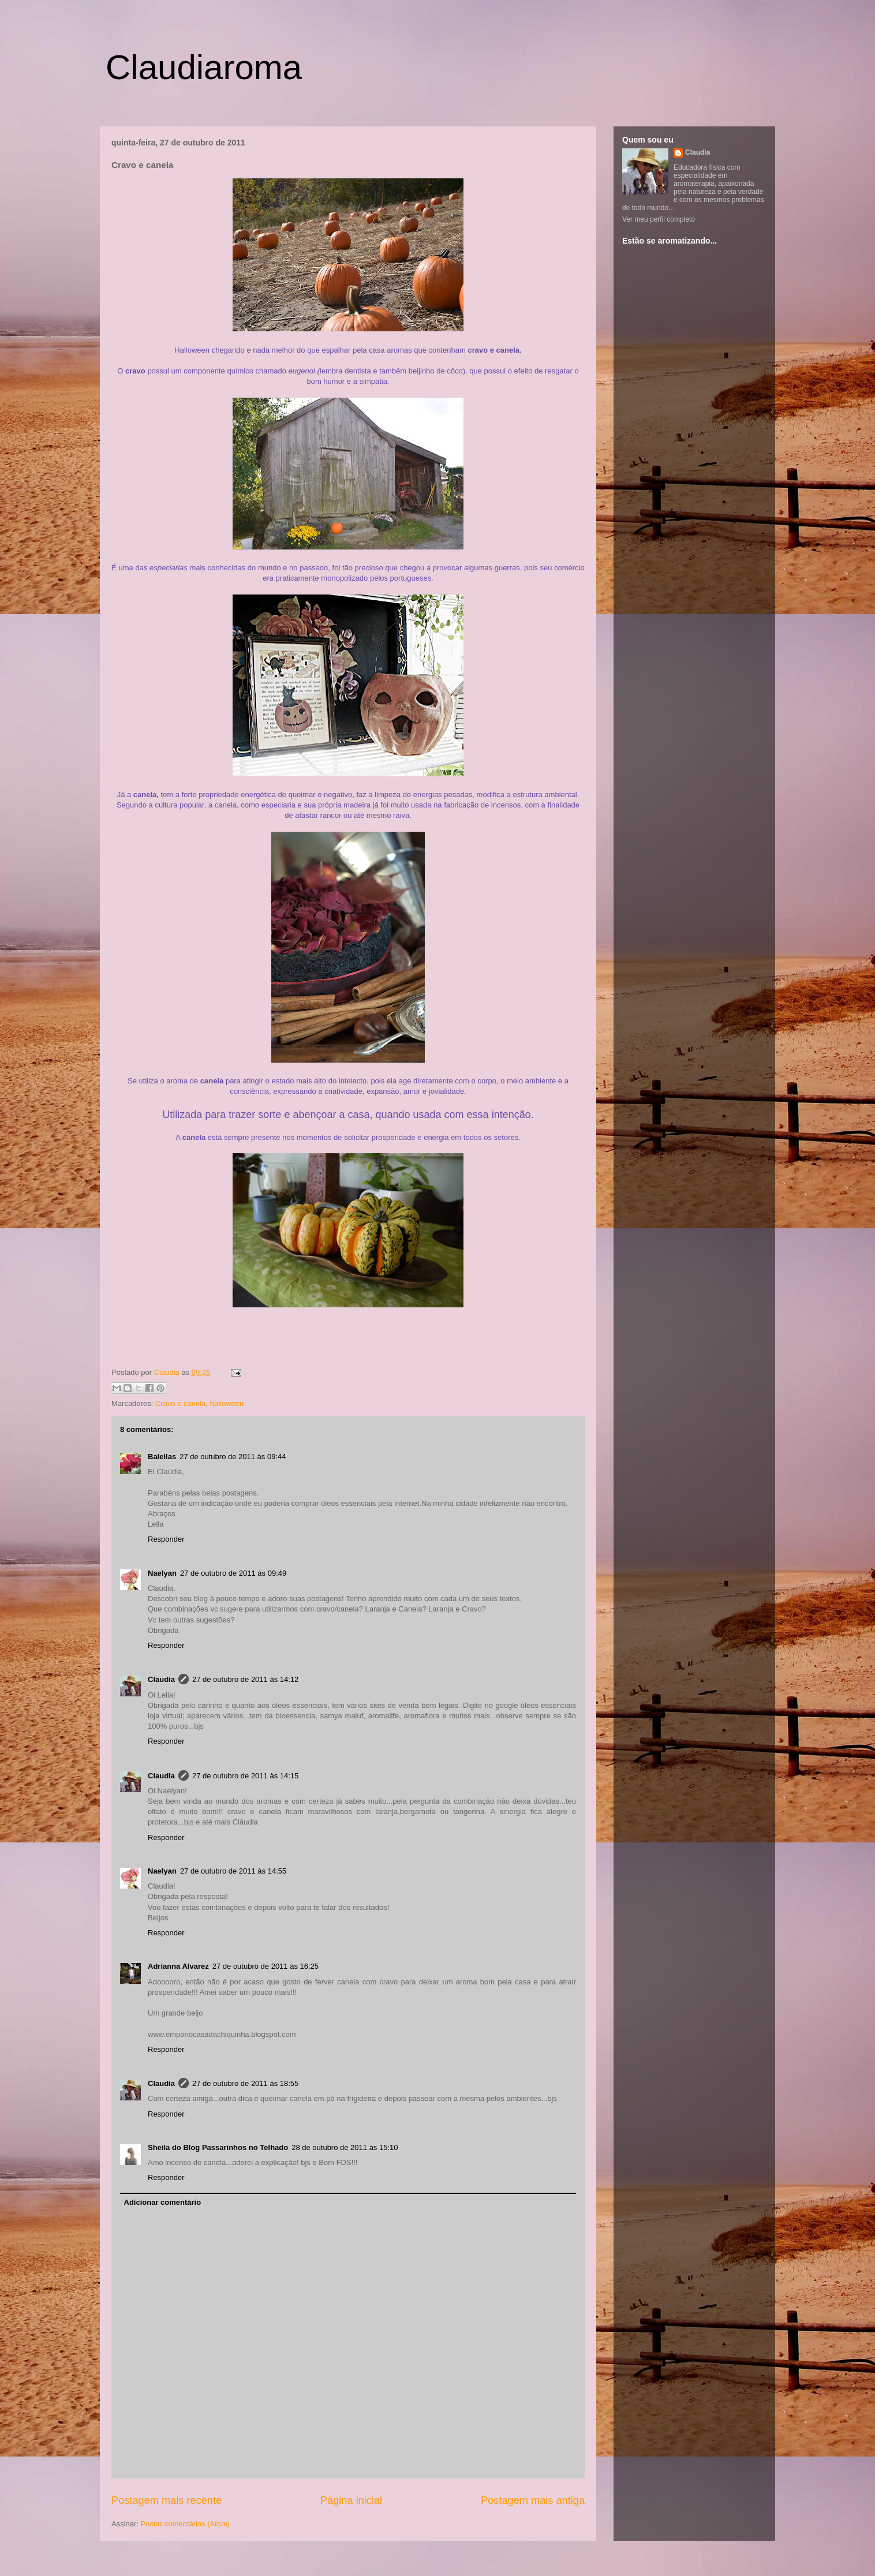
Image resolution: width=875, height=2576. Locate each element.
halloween (227, 1403)
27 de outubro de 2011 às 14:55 (233, 1871)
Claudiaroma (204, 67)
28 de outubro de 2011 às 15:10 (344, 2147)
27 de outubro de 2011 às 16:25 (265, 1966)
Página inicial (351, 2500)
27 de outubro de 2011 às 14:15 (245, 1775)
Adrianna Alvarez (178, 1966)
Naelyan (162, 1573)
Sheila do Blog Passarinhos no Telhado (218, 2147)
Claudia (168, 1372)
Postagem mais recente (166, 2500)
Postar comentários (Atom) (185, 2523)
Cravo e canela (180, 1403)
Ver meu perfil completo (658, 219)
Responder (166, 1539)
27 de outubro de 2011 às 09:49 (233, 1573)
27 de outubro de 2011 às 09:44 (233, 1456)
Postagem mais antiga (533, 2500)
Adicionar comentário (162, 2202)
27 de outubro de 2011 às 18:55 (245, 2083)
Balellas (162, 1456)
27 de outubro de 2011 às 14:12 (245, 1679)
